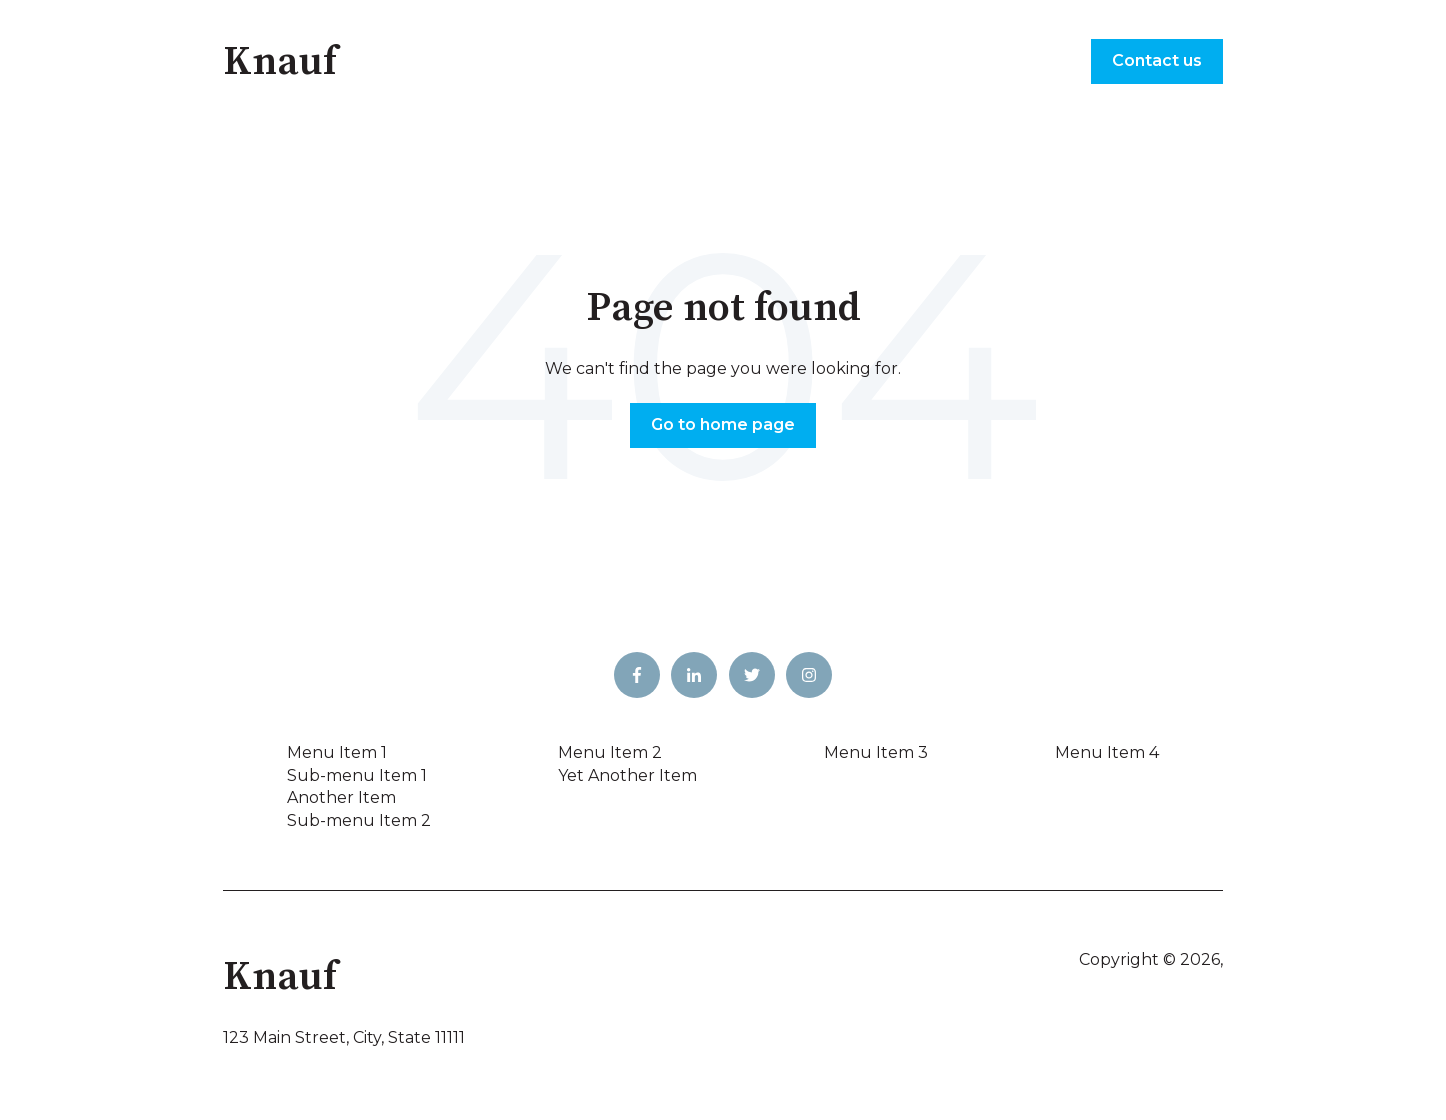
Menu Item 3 (876, 752)
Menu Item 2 (610, 752)
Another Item (341, 797)
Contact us (1157, 60)
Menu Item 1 (337, 752)
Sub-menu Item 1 (357, 775)
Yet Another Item (627, 775)
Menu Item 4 (1107, 752)
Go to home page (723, 424)
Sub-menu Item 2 (359, 820)
